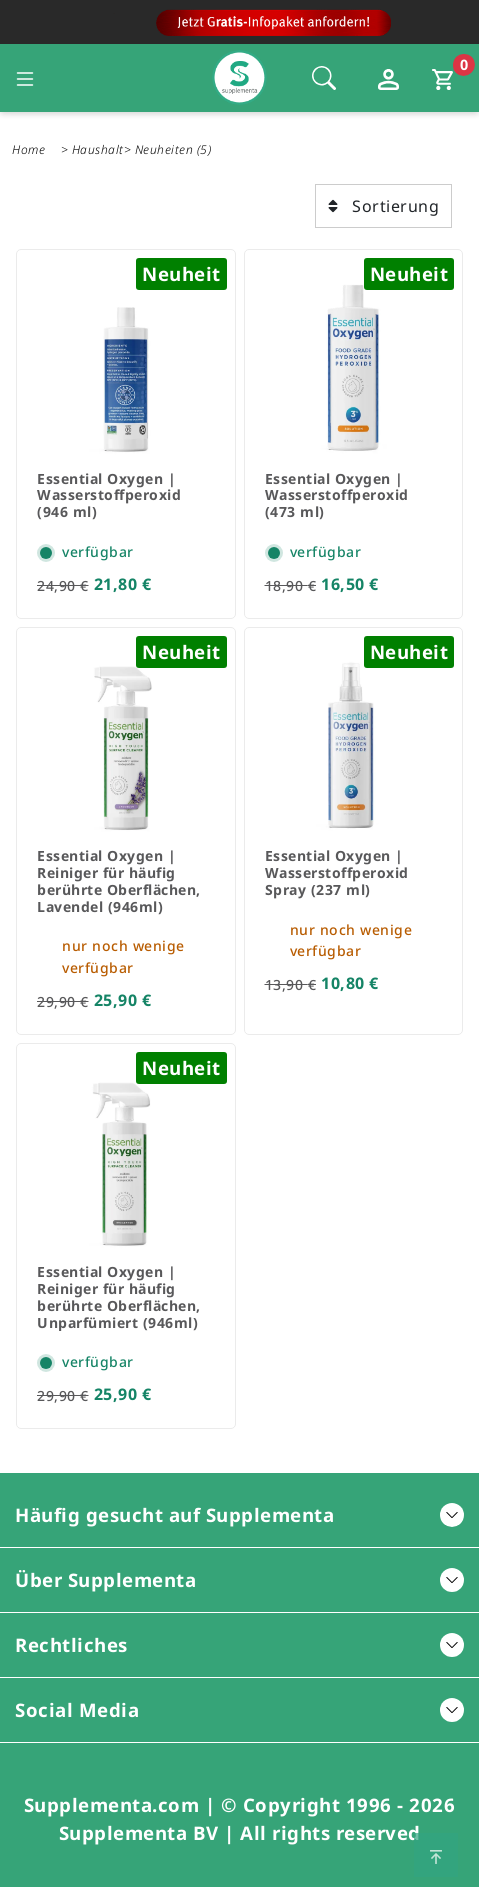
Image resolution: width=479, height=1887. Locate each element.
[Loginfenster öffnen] (391, 78)
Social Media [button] (239, 1709)
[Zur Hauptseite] (239, 27)
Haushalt (98, 149)
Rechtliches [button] (239, 1644)
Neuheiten (164, 149)
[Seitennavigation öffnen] (25, 78)
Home (28, 149)
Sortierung (383, 206)
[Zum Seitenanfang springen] (436, 1855)
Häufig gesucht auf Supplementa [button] (239, 1514)
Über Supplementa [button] (239, 1579)
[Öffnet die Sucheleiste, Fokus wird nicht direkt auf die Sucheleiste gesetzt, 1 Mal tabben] (324, 78)
